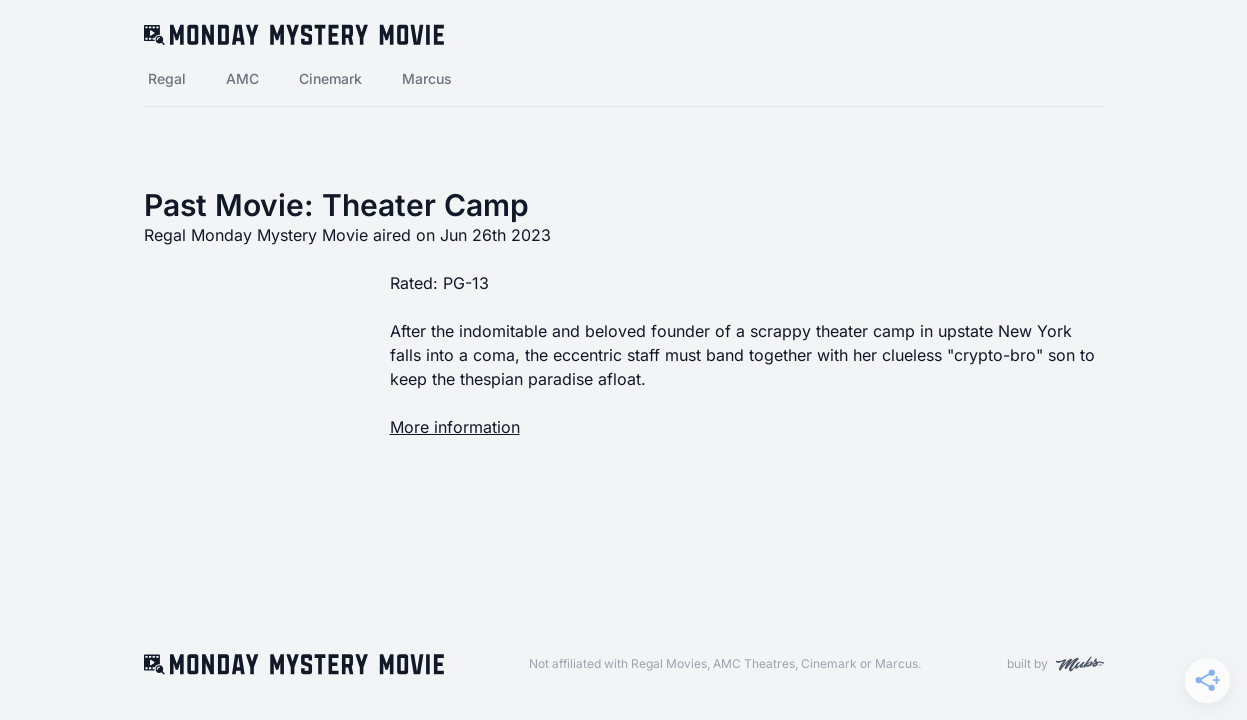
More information (455, 427)
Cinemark (330, 78)
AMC (242, 78)
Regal (167, 78)
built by (1055, 664)
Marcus (427, 78)
